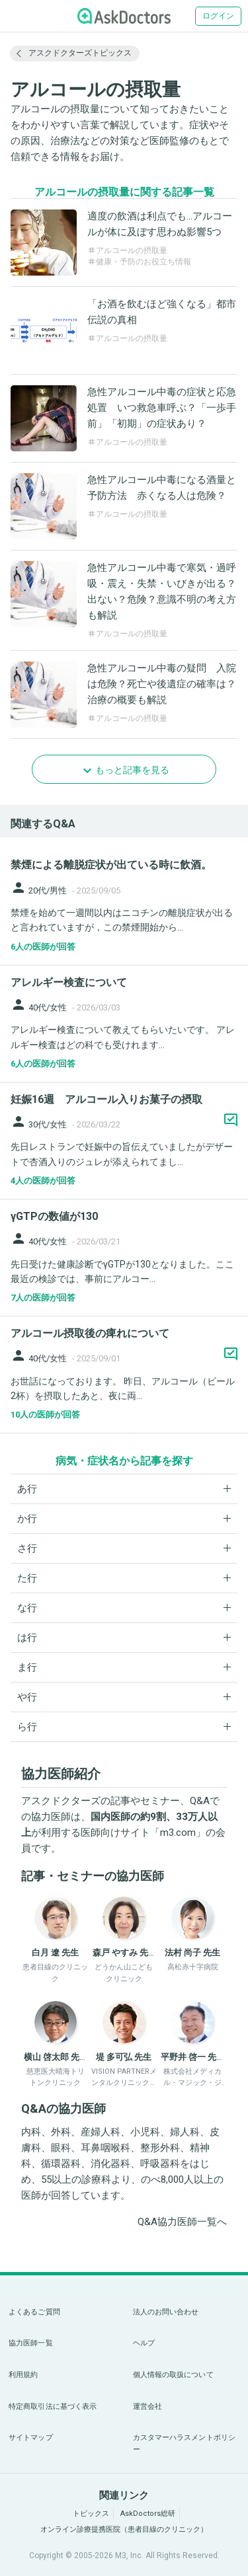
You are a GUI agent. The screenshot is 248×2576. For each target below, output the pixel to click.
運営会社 (147, 2406)
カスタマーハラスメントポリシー (184, 2443)
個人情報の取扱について (173, 2374)
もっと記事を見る (132, 770)
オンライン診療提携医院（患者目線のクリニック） (124, 2529)
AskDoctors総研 (147, 2513)
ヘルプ (144, 2343)
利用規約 (23, 2374)
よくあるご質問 (34, 2312)
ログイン (218, 15)
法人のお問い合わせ (166, 2312)
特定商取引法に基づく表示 (53, 2406)
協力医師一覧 (31, 2343)
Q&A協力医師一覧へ (182, 2222)
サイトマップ (31, 2437)
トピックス (91, 2513)
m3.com (178, 1832)
